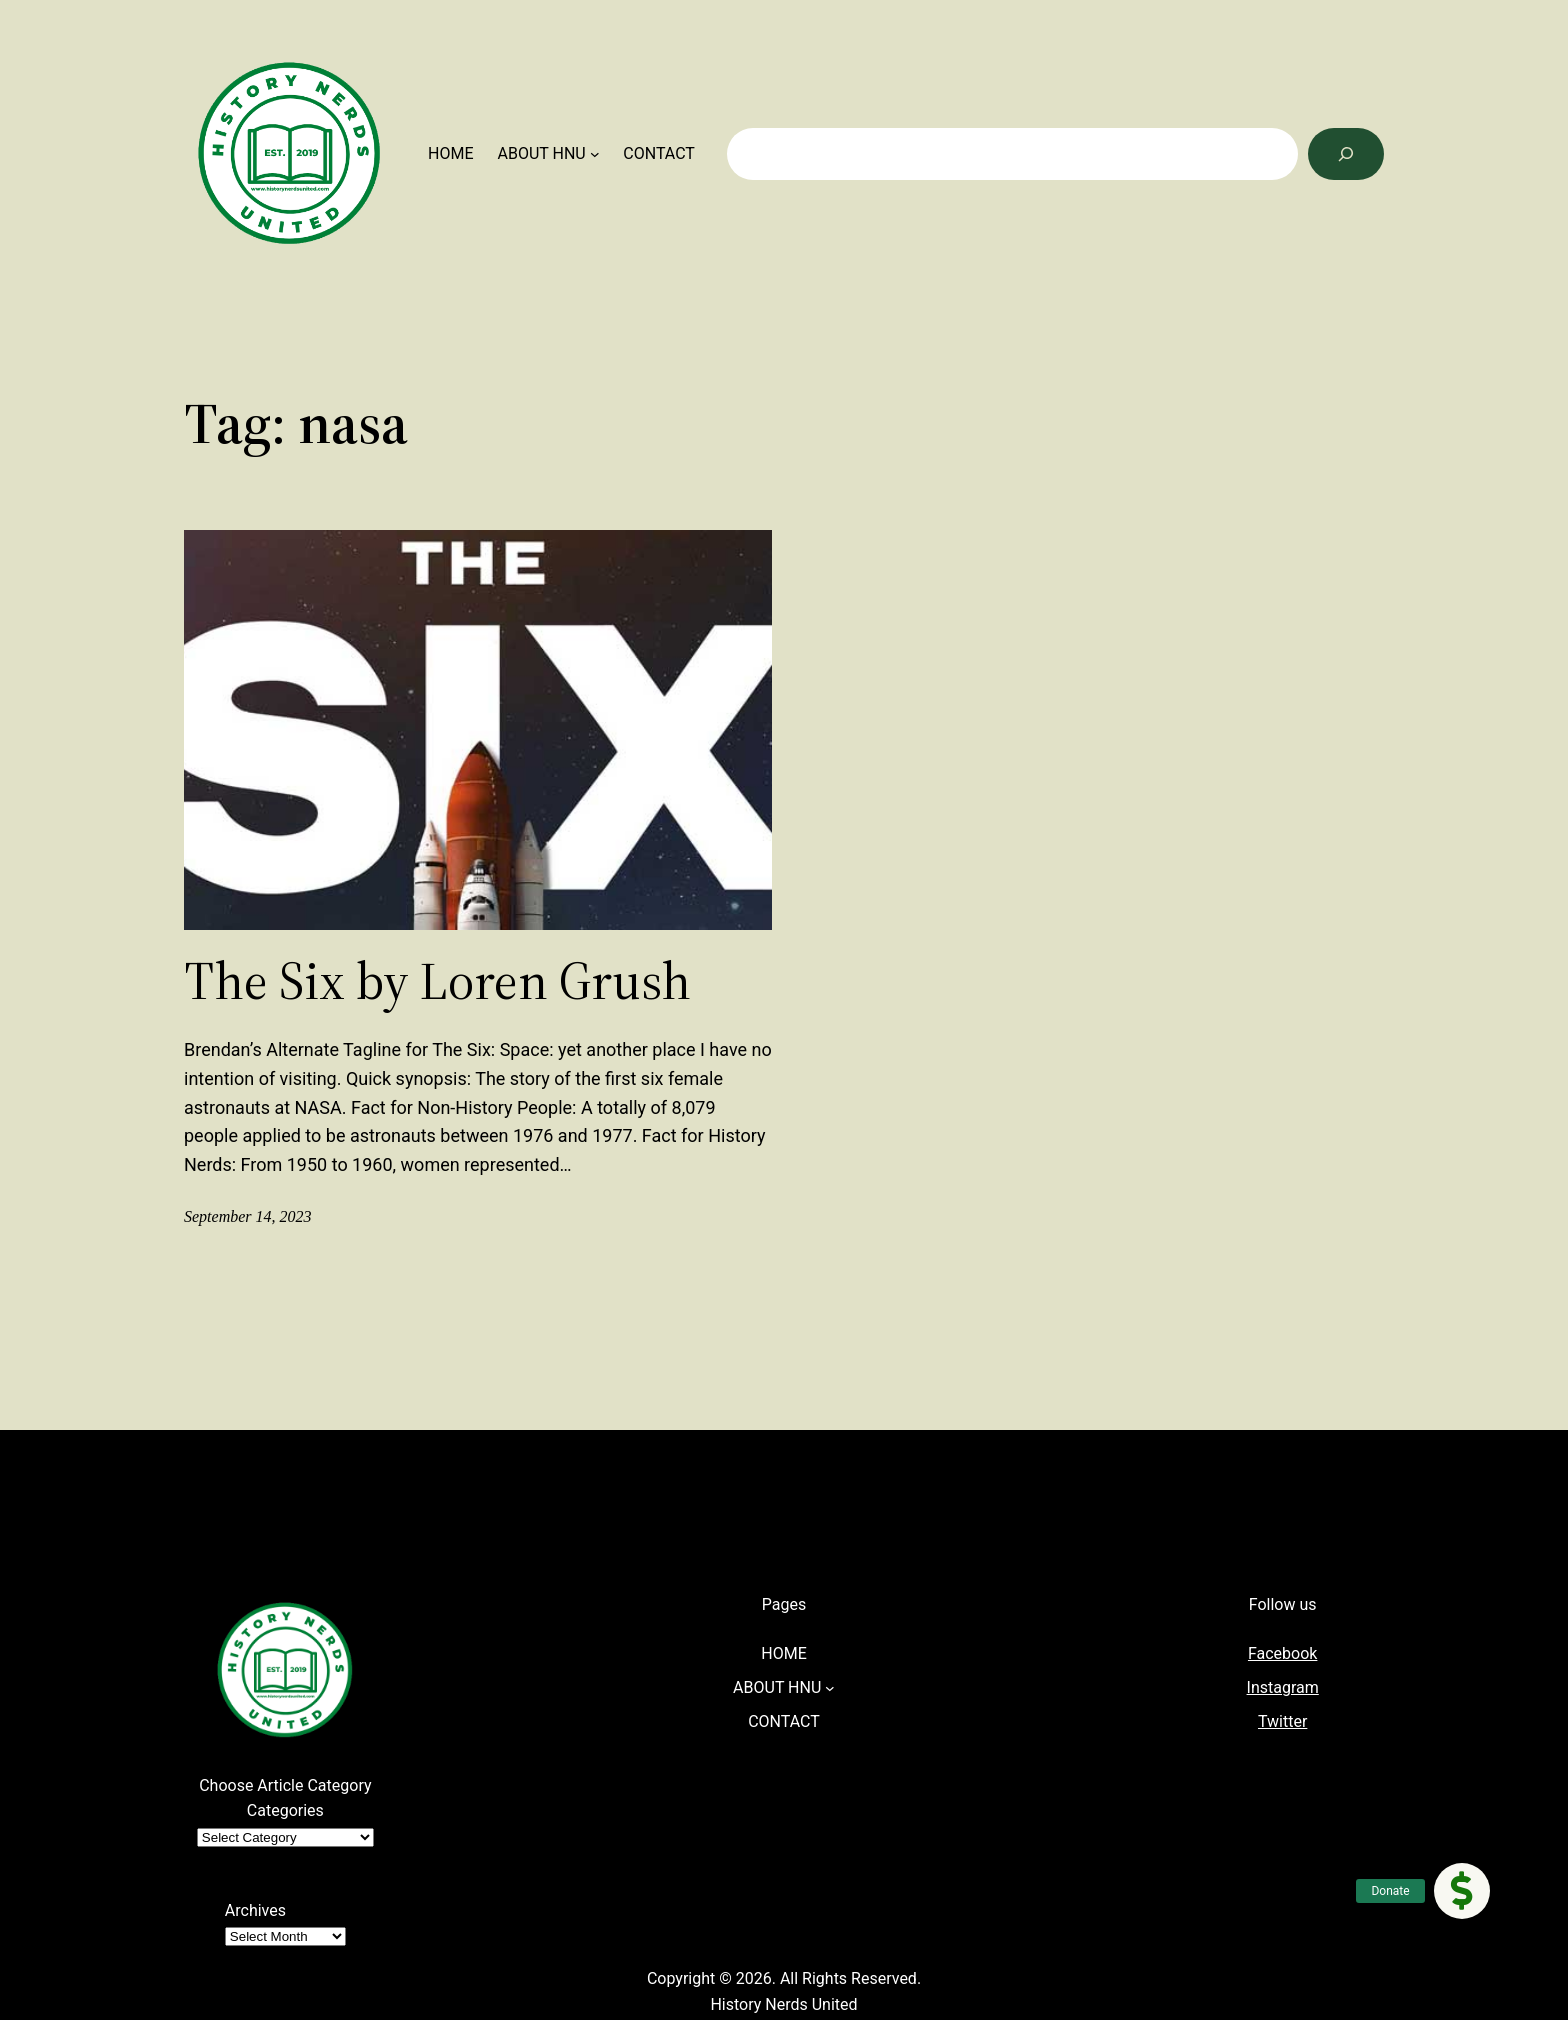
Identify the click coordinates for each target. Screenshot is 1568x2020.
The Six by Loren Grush (437, 981)
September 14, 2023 (248, 1216)
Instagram (1283, 1687)
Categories (285, 1810)
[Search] (1346, 154)
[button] (1462, 1891)
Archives (255, 1910)
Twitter (1282, 1721)
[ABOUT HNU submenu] (595, 154)
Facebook (1282, 1653)
